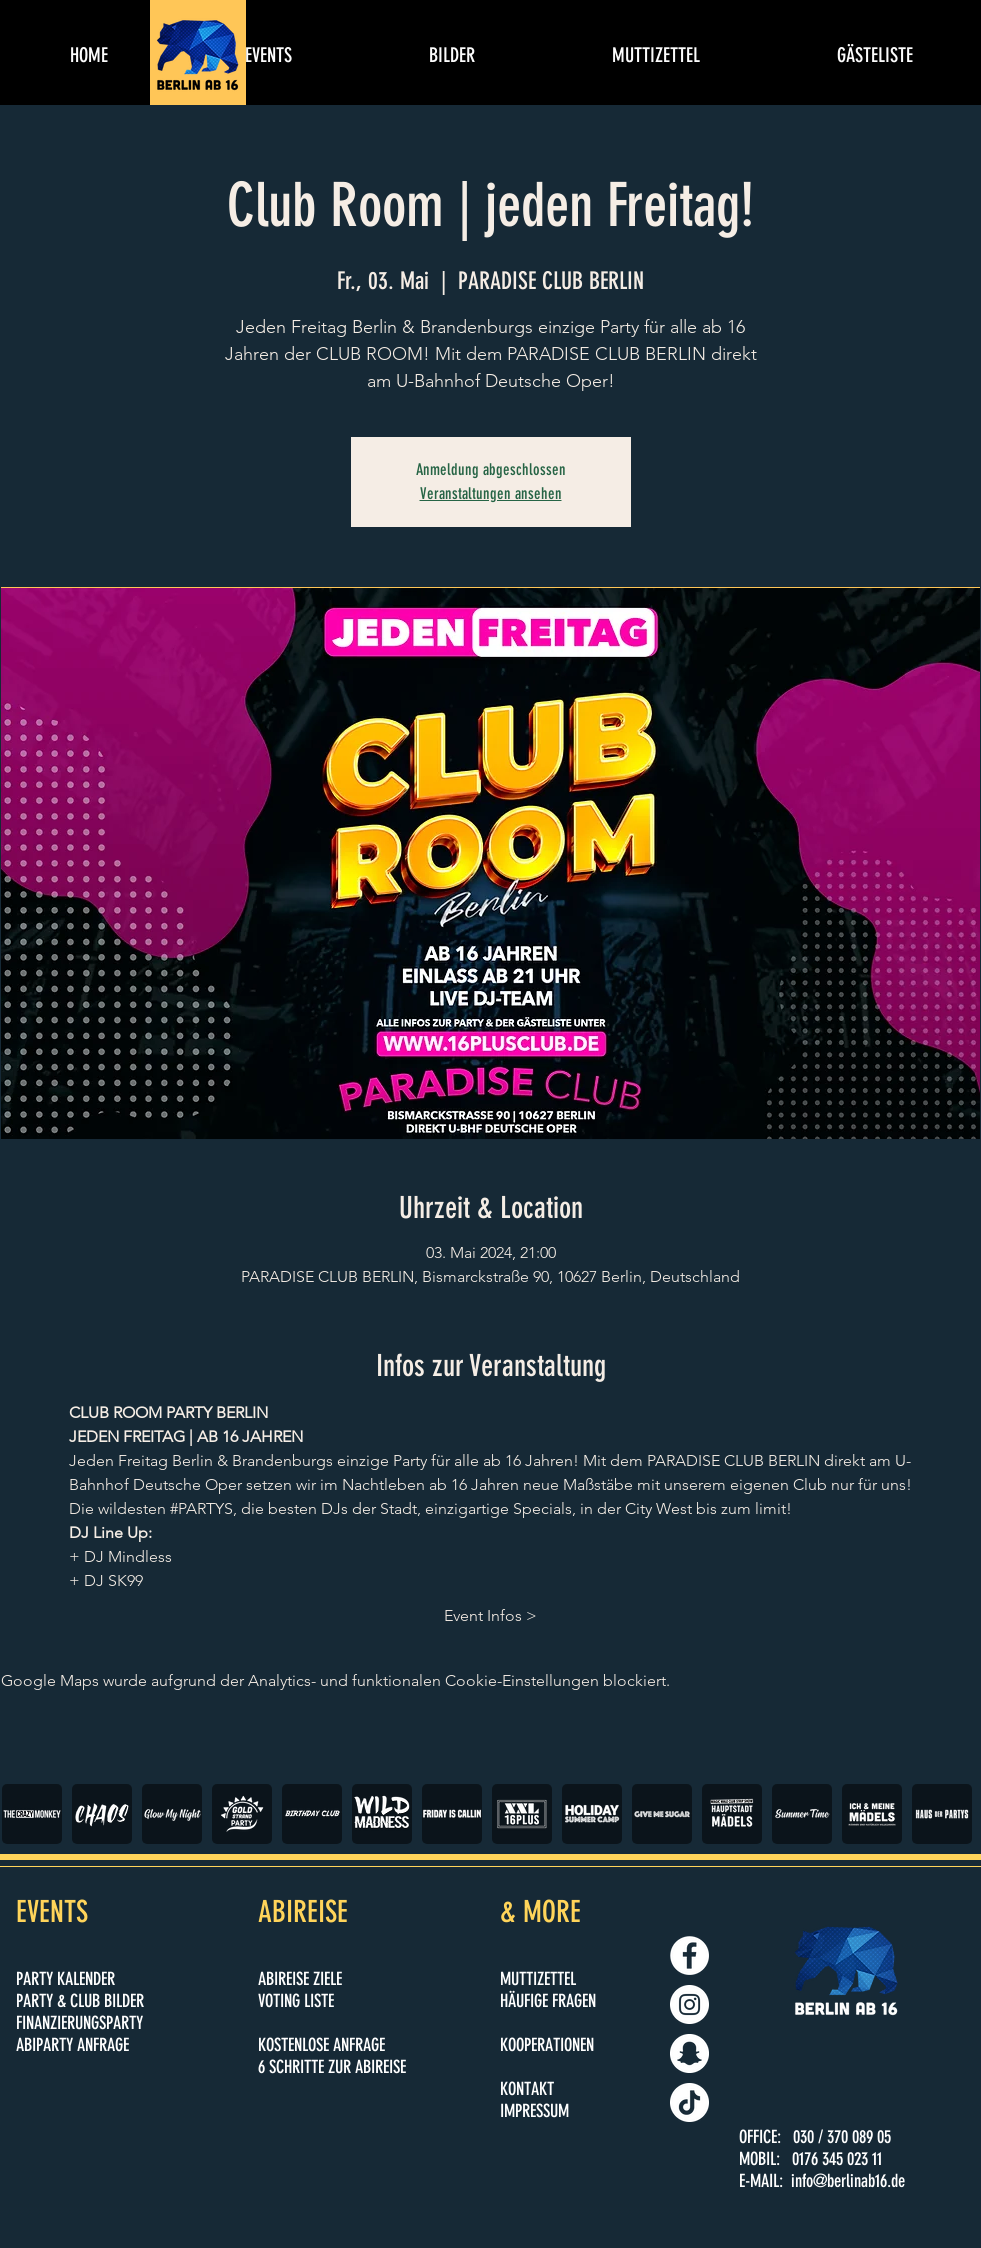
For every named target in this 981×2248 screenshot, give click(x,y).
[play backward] (27, 1814)
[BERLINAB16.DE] (689, 2004)
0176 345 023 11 (837, 2159)
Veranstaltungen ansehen (491, 493)
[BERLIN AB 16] (689, 1955)
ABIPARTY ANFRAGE (72, 2045)
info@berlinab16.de (848, 2181)
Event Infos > (490, 1615)
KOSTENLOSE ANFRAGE (321, 2045)
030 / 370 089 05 (842, 2137)
